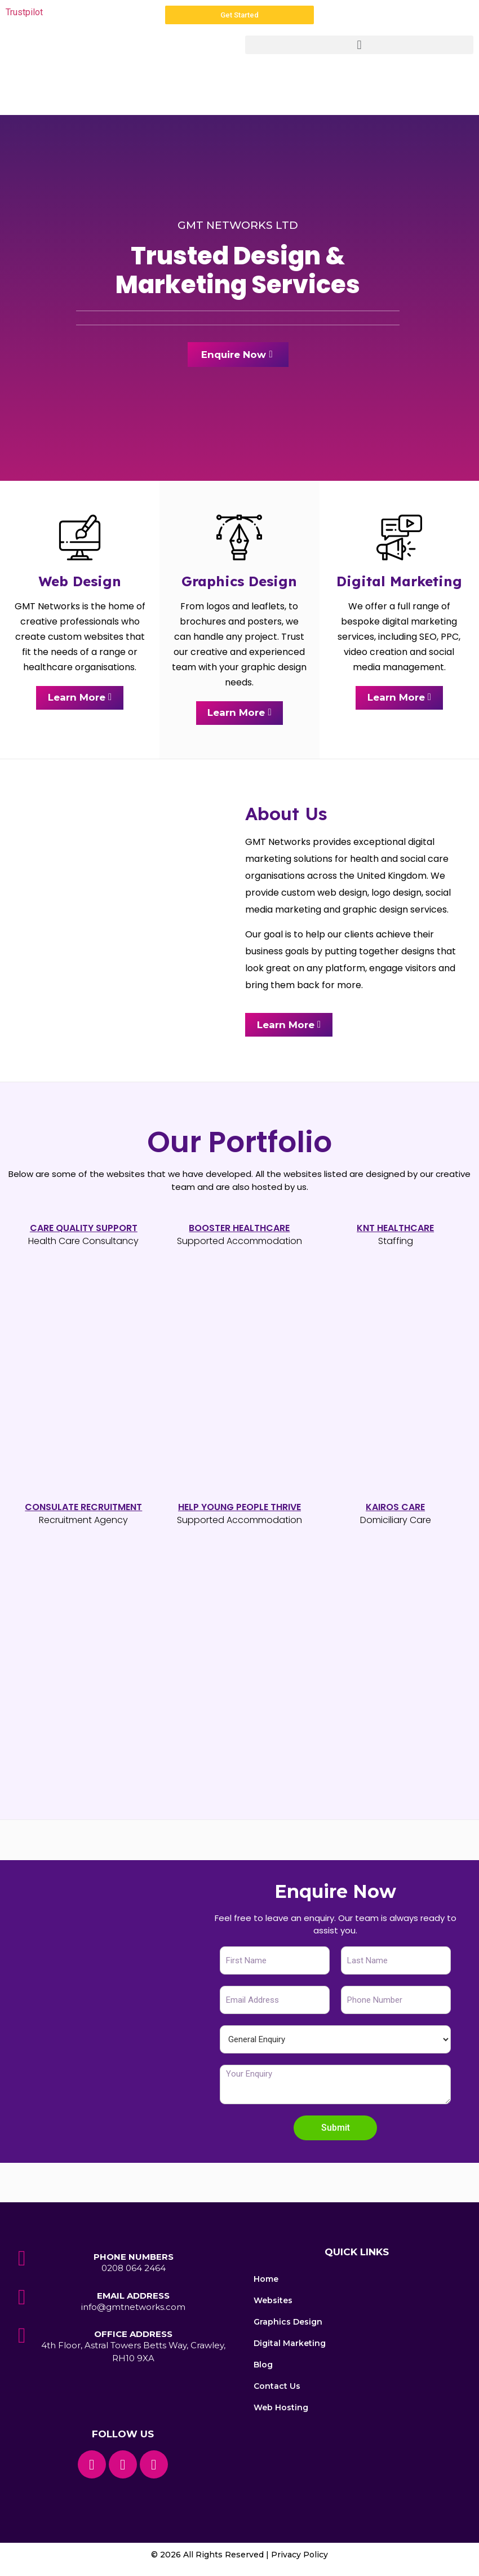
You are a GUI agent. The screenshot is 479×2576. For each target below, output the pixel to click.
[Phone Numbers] (22, 2259)
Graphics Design (288, 2323)
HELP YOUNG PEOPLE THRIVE (239, 1508)
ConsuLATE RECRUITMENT (83, 1508)
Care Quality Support (84, 1229)
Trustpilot (24, 12)
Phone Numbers (134, 2258)
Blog (263, 2366)
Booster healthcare (239, 1229)
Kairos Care (395, 1508)
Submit (335, 2129)
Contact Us (277, 2388)
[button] (359, 45)
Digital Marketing (290, 2345)
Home (266, 2281)
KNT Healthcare (395, 1229)
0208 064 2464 (133, 2269)
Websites (273, 2302)
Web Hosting (281, 2409)
